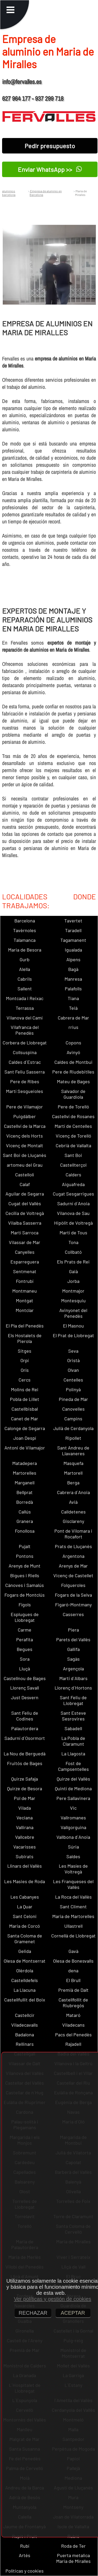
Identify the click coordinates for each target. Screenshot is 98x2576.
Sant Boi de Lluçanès (24, 1155)
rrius (73, 1027)
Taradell (73, 930)
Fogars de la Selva (73, 1595)
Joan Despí (24, 1438)
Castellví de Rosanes (73, 1116)
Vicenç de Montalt (24, 1145)
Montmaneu (24, 1291)
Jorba (73, 1281)
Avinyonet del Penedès (73, 1313)
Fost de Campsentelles (73, 1766)
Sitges (24, 1351)
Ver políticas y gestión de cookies (52, 2299)
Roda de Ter (73, 2546)
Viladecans (73, 2025)
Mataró (73, 2015)
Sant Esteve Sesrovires (73, 1716)
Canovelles (73, 1409)
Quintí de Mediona (73, 1788)
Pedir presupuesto (50, 146)
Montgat (24, 1300)
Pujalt (25, 1546)
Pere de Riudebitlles (73, 1072)
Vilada (24, 1808)
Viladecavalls (24, 2025)
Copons (73, 1042)
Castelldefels (24, 1980)
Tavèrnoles (24, 930)
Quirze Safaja (24, 1779)
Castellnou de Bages (25, 1678)
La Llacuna (25, 1990)
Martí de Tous (73, 1232)
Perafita (24, 1639)
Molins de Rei (24, 1389)
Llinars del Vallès (24, 1866)
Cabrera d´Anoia (73, 1492)
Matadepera (24, 1463)
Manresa (73, 979)
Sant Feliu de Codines (24, 1716)
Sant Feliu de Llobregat (73, 1700)
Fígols (25, 1604)
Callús (25, 1512)
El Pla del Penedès (25, 1326)
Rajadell (73, 2044)
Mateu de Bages (73, 1081)
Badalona (24, 2034)
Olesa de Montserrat (24, 1961)
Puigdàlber (24, 1116)
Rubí (24, 2546)
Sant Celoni (25, 1916)
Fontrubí (24, 1281)
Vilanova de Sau (73, 1213)
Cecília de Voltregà (24, 1213)
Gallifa (73, 1649)
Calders (73, 1174)
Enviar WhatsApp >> (50, 169)
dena (73, 1970)
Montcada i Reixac (24, 998)
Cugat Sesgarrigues (73, 1194)
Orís (25, 1370)
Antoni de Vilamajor (24, 1448)
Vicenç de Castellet (73, 1575)
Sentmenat (24, 1271)
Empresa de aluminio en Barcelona (46, 192)
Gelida (24, 1951)
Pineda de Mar (73, 1399)
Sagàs (73, 1659)
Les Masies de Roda (24, 1881)
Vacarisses (24, 1847)
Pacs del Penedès (73, 2034)
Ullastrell (73, 1926)
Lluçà (24, 1668)
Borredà (24, 1502)
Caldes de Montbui (73, 1062)
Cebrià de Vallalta (73, 1145)
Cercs (25, 1380)
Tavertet (73, 920)
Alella (24, 969)
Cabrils (25, 979)
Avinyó (73, 1052)
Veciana (24, 1817)
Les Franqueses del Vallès (73, 1884)
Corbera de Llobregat (25, 1042)
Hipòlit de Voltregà (73, 1223)
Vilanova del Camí (25, 1018)
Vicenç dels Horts (24, 1136)
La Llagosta (73, 1753)
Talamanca (25, 940)
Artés (24, 2555)
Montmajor (73, 1291)
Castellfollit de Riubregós (73, 2002)
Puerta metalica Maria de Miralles (73, 2558)
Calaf (25, 1184)
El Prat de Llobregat (73, 1335)
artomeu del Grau (25, 1165)
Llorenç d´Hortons (73, 1688)
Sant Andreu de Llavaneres (73, 1450)
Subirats (24, 1856)
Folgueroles (73, 1585)
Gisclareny (73, 1521)
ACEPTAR (73, 2313)
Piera (73, 1630)
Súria (73, 1847)
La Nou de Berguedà (24, 1753)
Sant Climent (73, 1906)
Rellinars (25, 2044)
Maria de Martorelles (73, 1916)
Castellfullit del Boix (24, 2000)
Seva (73, 1351)
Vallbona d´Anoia (73, 1837)
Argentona (73, 1556)
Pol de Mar (24, 1798)
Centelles (73, 1380)
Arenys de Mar (73, 1566)
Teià (73, 1008)
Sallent (25, 988)
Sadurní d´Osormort (24, 1738)
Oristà (73, 1360)
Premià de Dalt (73, 1990)
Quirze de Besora (24, 1788)
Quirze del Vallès (73, 1779)
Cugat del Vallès (24, 1203)
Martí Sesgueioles (24, 1091)
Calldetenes (73, 1512)
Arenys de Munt (25, 1566)
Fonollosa (24, 1531)
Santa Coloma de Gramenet (24, 1938)
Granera (24, 1521)
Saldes (73, 1856)
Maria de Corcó (24, 1926)
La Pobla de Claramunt (73, 1741)
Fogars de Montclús (24, 1595)
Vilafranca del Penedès (25, 1030)
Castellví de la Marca (24, 1126)
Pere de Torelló (73, 1106)
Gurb (25, 959)
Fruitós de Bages (24, 1763)
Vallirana (24, 1827)
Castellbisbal (24, 1409)
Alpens (73, 959)
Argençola (73, 1668)
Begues (24, 1649)
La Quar (24, 1906)
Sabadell (73, 1728)
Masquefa (73, 1463)
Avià (73, 1502)
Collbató (73, 1252)
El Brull (73, 1980)
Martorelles (24, 1473)
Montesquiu (73, 1300)
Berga (73, 1482)
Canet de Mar (24, 1418)
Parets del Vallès (73, 1639)
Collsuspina (25, 1052)
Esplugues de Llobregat (25, 1617)
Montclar (25, 1310)
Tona (73, 1242)
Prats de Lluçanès (73, 1546)
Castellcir (24, 2015)
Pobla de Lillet (24, 1399)
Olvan (73, 1370)
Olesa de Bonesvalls (73, 1961)
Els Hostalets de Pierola (25, 1338)
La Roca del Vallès (73, 1897)
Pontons (24, 1556)
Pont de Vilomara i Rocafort (73, 1533)
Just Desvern (24, 1697)
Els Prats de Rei (73, 1262)
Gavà (73, 1951)
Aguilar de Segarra (24, 1194)
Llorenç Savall (24, 1688)
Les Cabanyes (24, 1897)
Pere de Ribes (24, 1081)
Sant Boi (73, 1155)
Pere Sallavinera (73, 1798)
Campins (73, 1418)
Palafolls (73, 988)
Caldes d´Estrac (25, 1062)
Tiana (73, 998)
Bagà (73, 969)
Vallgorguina (73, 1827)
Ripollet (73, 1438)
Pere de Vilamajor (24, 1106)
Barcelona (24, 920)
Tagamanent (73, 940)
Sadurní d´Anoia (73, 1203)
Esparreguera (24, 1262)
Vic (73, 1808)
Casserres (73, 1614)
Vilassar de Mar (24, 1242)
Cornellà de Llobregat (73, 1935)
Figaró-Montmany (73, 1604)
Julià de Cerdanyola (73, 1428)
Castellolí (24, 1174)
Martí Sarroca (24, 1232)
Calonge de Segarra (24, 1428)
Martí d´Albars (73, 1678)
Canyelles (24, 1252)
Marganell (24, 1482)
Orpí (24, 1360)
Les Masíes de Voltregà (73, 1868)
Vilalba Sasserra (24, 1223)
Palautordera (24, 1728)
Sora (25, 1659)
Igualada (73, 950)
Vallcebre (24, 1837)
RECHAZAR (33, 2313)
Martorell (73, 1473)
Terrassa (25, 1008)
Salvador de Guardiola (73, 1094)
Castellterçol (73, 1165)
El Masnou (73, 1326)
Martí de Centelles (73, 1126)
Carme (24, 1630)
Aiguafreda (73, 1184)
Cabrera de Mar (73, 1018)
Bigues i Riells (24, 1575)
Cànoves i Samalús (24, 1585)
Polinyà (73, 1389)
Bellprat (24, 1492)
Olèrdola (24, 1970)
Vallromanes (73, 1817)
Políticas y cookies (24, 2571)
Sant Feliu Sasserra (24, 1072)
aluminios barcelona (8, 192)
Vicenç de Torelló (73, 1136)
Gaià (73, 1271)
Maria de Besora (24, 950)
